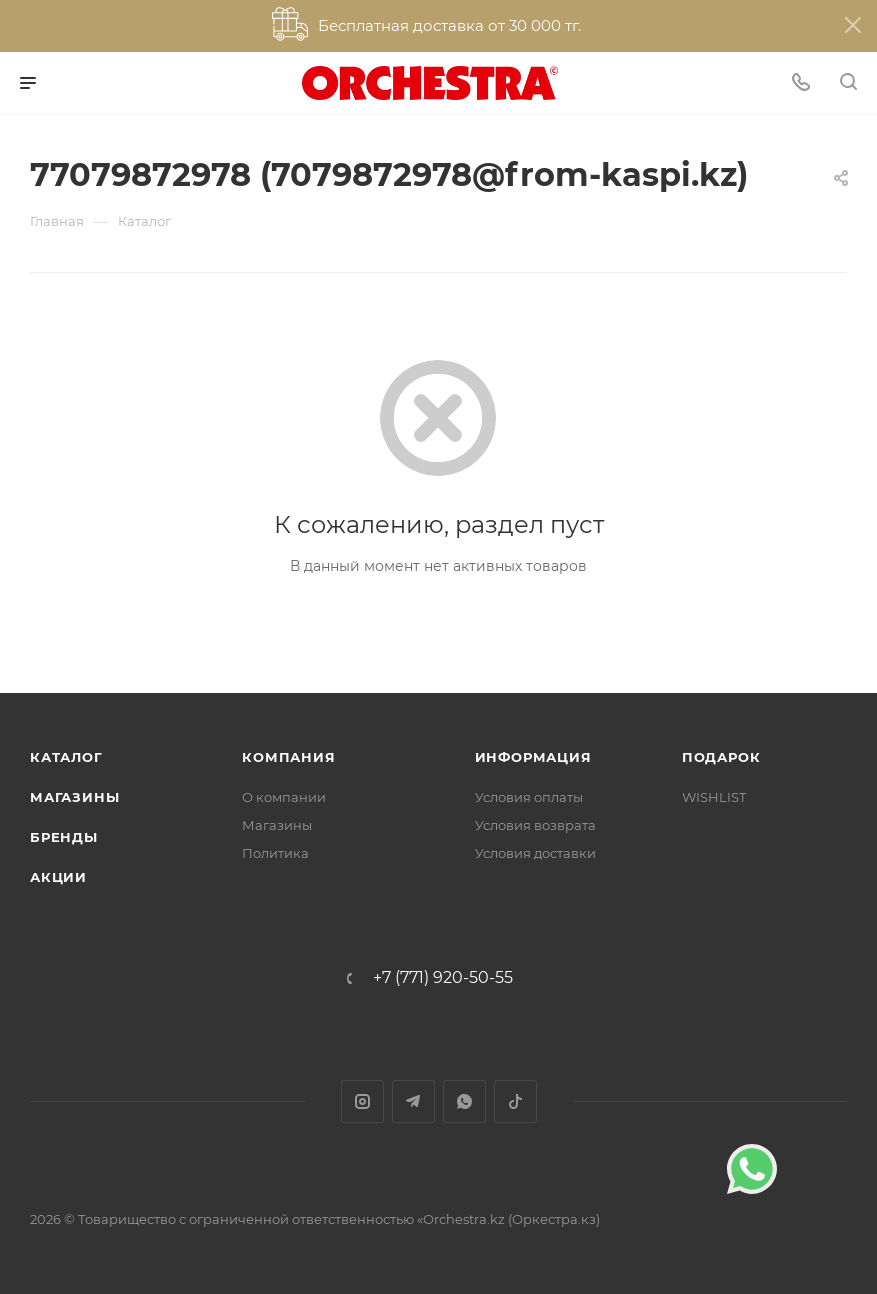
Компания (288, 757)
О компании (284, 797)
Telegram (413, 1101)
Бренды (64, 837)
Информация (533, 757)
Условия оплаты (529, 797)
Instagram (362, 1101)
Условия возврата (535, 825)
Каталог (66, 757)
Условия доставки (535, 853)
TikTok (515, 1101)
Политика (275, 853)
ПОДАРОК (721, 757)
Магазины (74, 797)
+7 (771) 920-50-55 (443, 978)
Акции (58, 877)
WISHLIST (714, 797)
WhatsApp (464, 1101)
